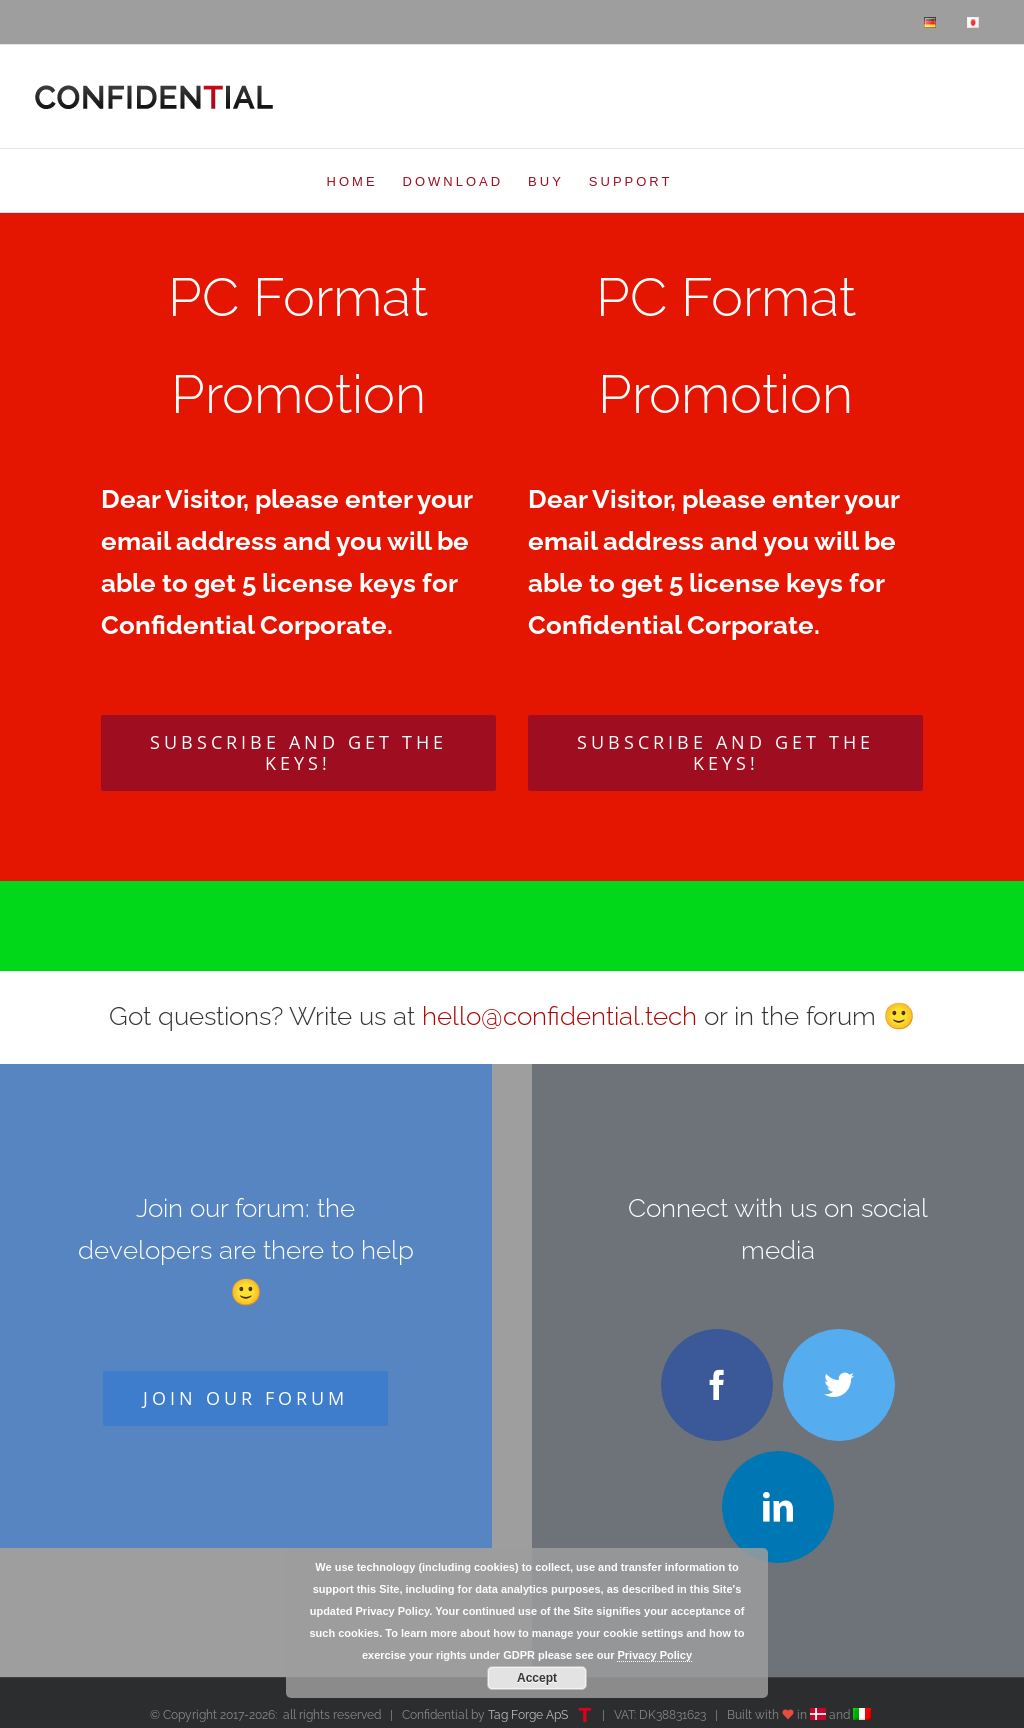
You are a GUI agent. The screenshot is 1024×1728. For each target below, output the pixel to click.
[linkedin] (778, 1507)
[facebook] (717, 1385)
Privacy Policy (654, 1655)
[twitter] (839, 1385)
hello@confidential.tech (559, 1016)
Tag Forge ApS (528, 1715)
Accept (537, 1678)
